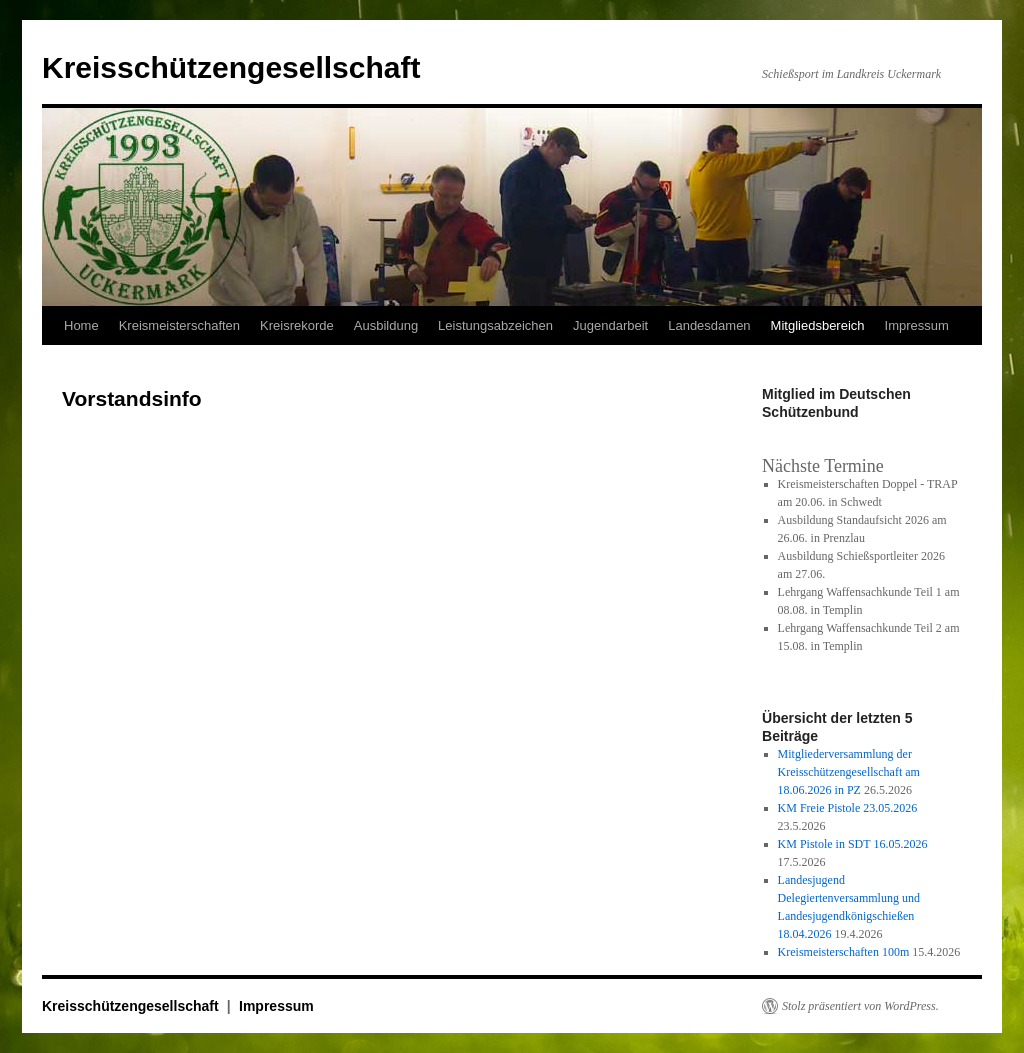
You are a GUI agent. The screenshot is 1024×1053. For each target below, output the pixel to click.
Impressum (917, 325)
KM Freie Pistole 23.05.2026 (848, 808)
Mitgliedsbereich (818, 325)
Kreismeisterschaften (179, 325)
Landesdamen (709, 325)
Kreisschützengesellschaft (231, 67)
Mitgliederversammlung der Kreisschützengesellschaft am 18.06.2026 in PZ (849, 772)
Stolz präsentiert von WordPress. (860, 1006)
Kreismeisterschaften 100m (844, 952)
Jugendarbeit (610, 325)
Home (81, 325)
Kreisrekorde (297, 325)
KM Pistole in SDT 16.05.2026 (853, 844)
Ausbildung (386, 325)
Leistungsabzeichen (495, 325)
